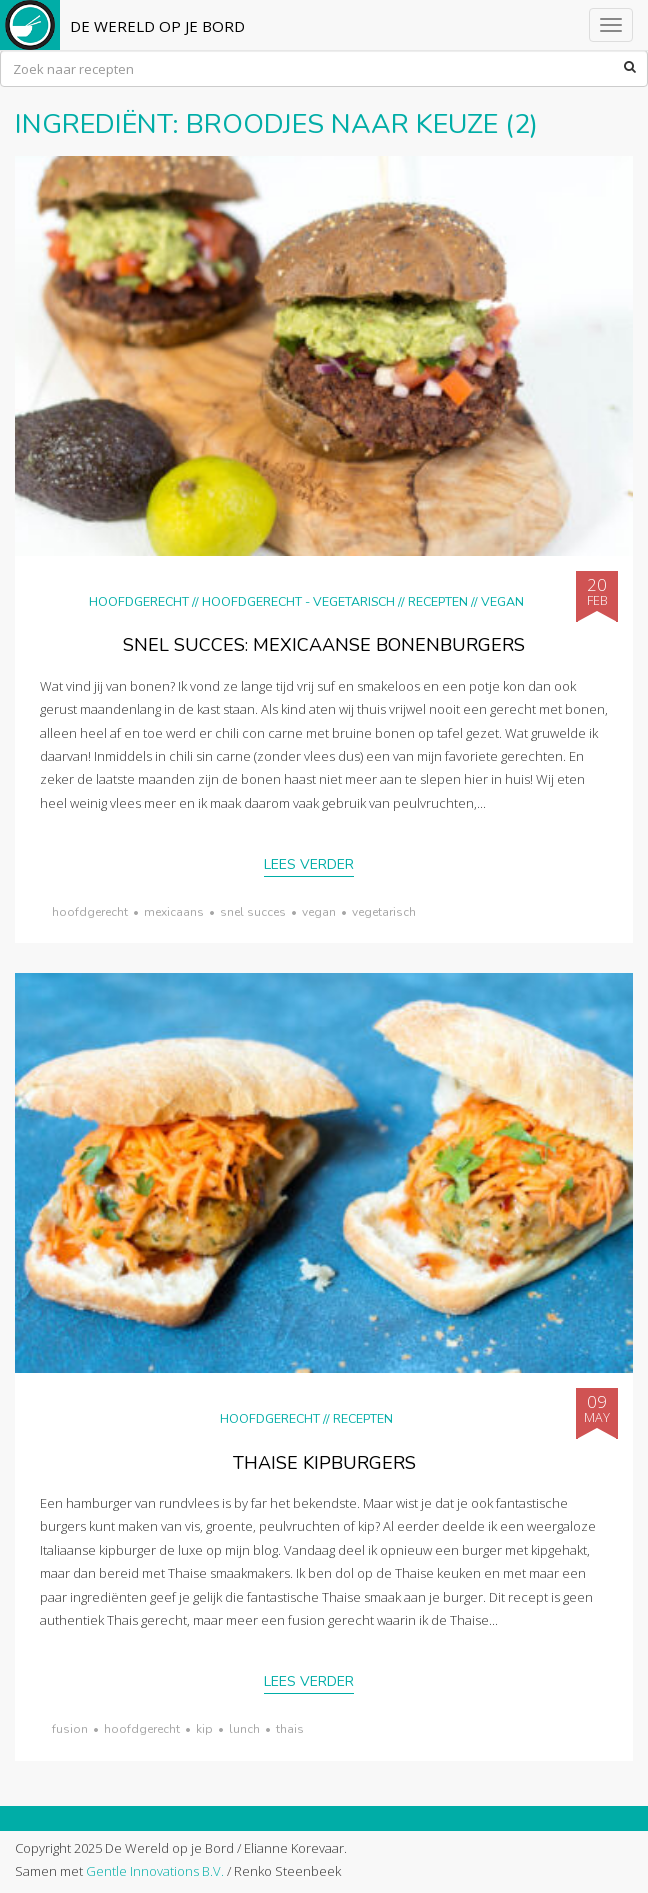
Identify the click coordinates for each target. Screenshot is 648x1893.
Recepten (438, 601)
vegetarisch (384, 912)
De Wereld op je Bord (157, 26)
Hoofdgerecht (139, 601)
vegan (319, 912)
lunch (244, 1729)
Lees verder (309, 864)
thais (290, 1729)
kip (204, 1729)
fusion (70, 1729)
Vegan (502, 601)
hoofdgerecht (90, 912)
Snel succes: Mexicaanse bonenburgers (324, 645)
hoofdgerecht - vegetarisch (298, 601)
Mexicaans (174, 912)
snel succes (253, 912)
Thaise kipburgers (324, 1463)
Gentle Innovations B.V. (155, 1871)
